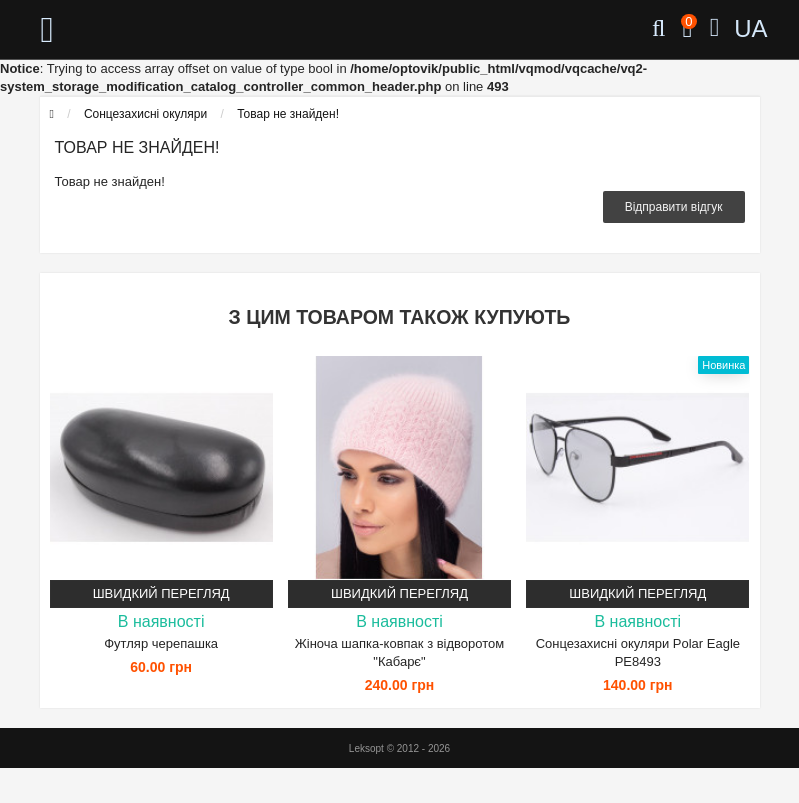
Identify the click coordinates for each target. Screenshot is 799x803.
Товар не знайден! (288, 114)
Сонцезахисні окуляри (145, 114)
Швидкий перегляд (161, 593)
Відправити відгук (674, 207)
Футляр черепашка (161, 643)
